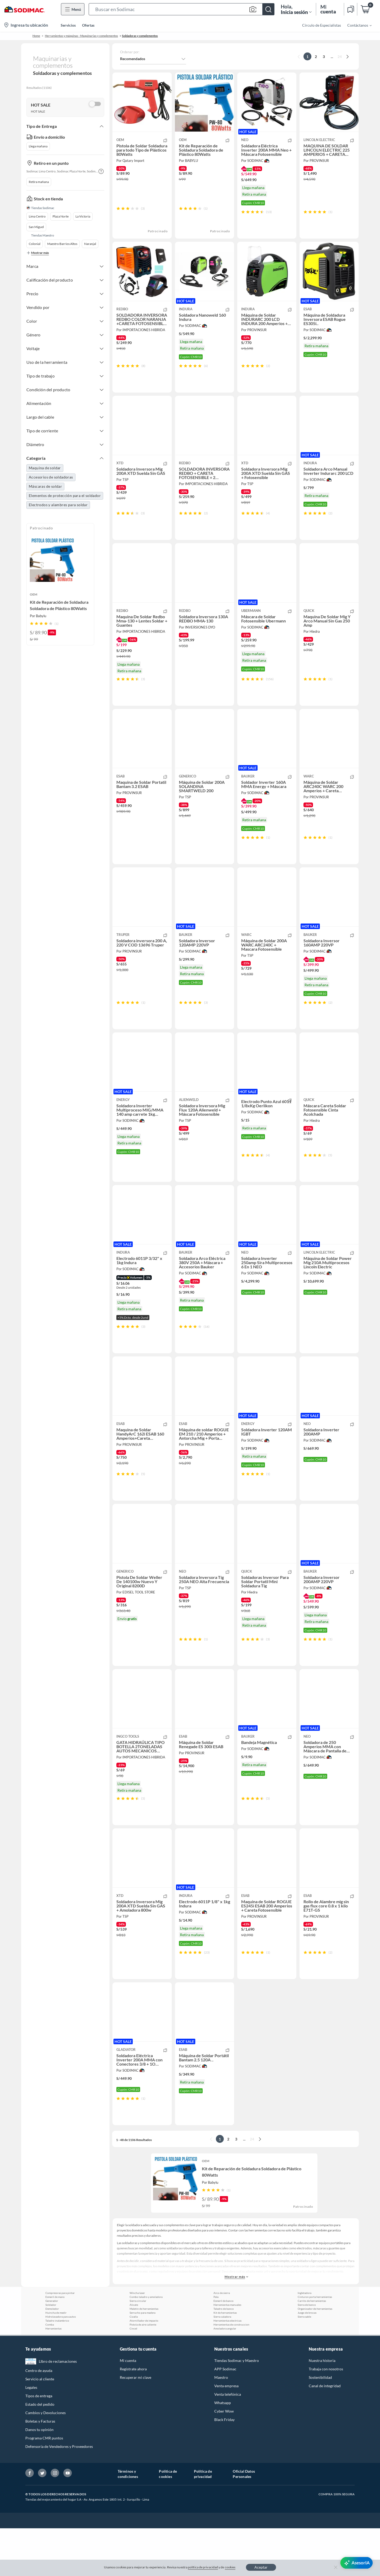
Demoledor (52, 2356)
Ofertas (88, 25)
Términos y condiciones (128, 2521)
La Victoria (82, 216)
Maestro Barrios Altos (62, 244)
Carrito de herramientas (312, 2348)
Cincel (133, 2376)
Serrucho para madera (142, 2360)
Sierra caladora (222, 2364)
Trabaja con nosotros (326, 2416)
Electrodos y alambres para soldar (58, 505)
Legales (31, 2435)
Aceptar (261, 2567)
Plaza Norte (61, 216)
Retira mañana (39, 182)
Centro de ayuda (38, 2418)
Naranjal (90, 244)
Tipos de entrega (38, 2443)
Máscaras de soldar (45, 486)
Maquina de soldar (45, 468)
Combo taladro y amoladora (146, 2344)
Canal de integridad (325, 2433)
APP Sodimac (225, 2416)
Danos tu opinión (39, 2477)
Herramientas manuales (227, 2352)
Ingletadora (304, 2340)
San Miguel (36, 227)
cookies (230, 2567)
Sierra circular (138, 2348)
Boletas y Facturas (40, 2469)
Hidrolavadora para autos (60, 2364)
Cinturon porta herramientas (315, 2344)
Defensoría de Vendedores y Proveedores (59, 2494)
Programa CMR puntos (44, 2485)
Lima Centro (37, 216)
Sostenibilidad (320, 2425)
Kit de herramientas (225, 2360)
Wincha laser (137, 2340)
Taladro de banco (223, 2356)
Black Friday (224, 2467)
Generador (51, 2348)
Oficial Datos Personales (244, 2521)
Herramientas (53, 2376)
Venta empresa (226, 2433)
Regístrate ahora (133, 2416)
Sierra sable (304, 2364)
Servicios (68, 25)
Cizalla (134, 2364)
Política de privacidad (203, 2521)
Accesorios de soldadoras (51, 477)
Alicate (134, 2352)
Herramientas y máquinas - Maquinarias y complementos (81, 35)
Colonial (34, 244)
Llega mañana (38, 146)
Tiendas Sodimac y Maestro (236, 2408)
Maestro (221, 2425)
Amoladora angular (224, 2376)
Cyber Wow (224, 2459)
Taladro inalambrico (57, 2368)
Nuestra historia (322, 2408)
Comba (49, 2372)
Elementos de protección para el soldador (65, 495)
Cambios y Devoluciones (45, 2460)
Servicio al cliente (39, 2426)
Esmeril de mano (55, 2344)
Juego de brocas (307, 2360)
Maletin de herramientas (144, 2356)
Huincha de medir (55, 2360)
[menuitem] (356, 25)
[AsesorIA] (356, 2563)
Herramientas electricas (227, 2368)
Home (36, 35)
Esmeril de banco (223, 2348)
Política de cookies (168, 2521)
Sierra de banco (307, 2352)
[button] (181, 9)
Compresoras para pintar (60, 2340)
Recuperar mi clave (135, 2425)
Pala (215, 2344)
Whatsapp (222, 2450)
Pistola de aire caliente (143, 2372)
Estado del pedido (39, 2452)
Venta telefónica (227, 2442)
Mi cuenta (128, 2408)
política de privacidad (203, 2567)
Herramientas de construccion (231, 2372)
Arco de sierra (221, 2340)
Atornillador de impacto (144, 2368)
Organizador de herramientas (315, 2356)
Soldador (50, 2352)
